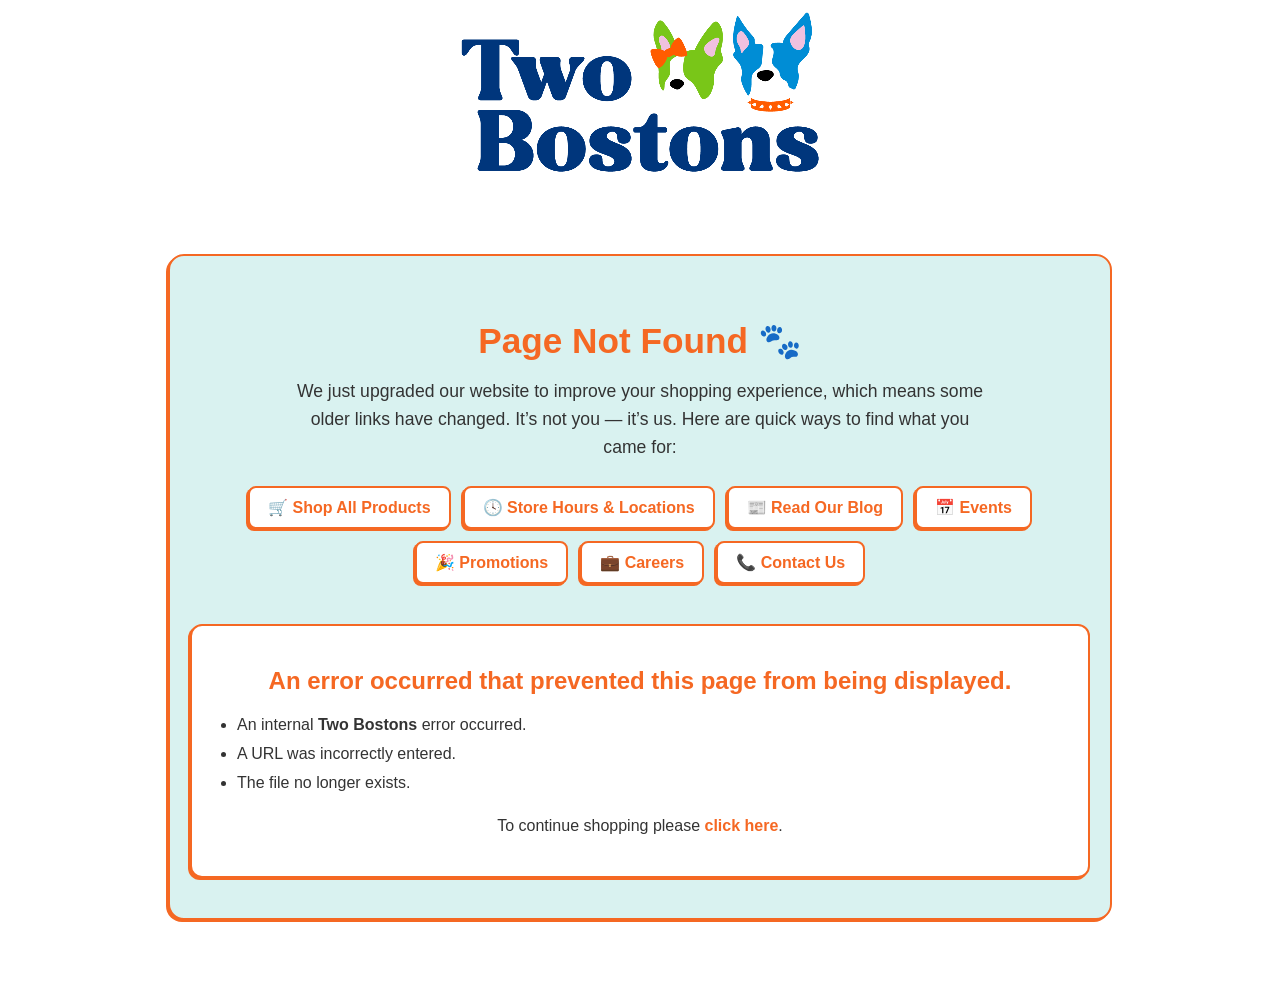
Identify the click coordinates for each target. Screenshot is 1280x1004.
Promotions (503, 562)
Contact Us (803, 562)
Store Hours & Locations (601, 507)
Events (986, 507)
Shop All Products (361, 507)
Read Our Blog (827, 507)
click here (741, 825)
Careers (655, 562)
